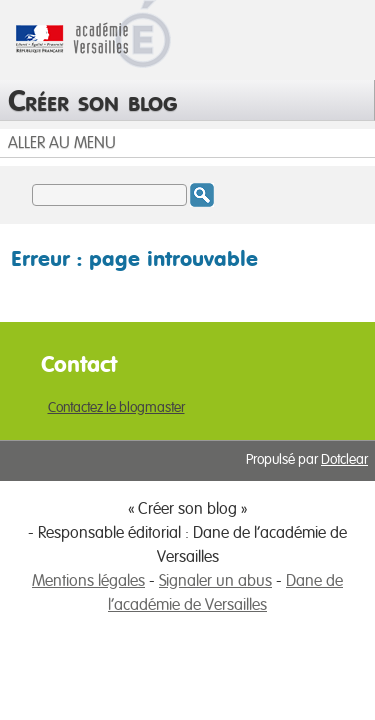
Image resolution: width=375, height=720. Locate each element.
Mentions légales (88, 581)
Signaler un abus (215, 581)
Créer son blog (92, 100)
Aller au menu (62, 143)
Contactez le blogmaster (116, 408)
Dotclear (344, 460)
